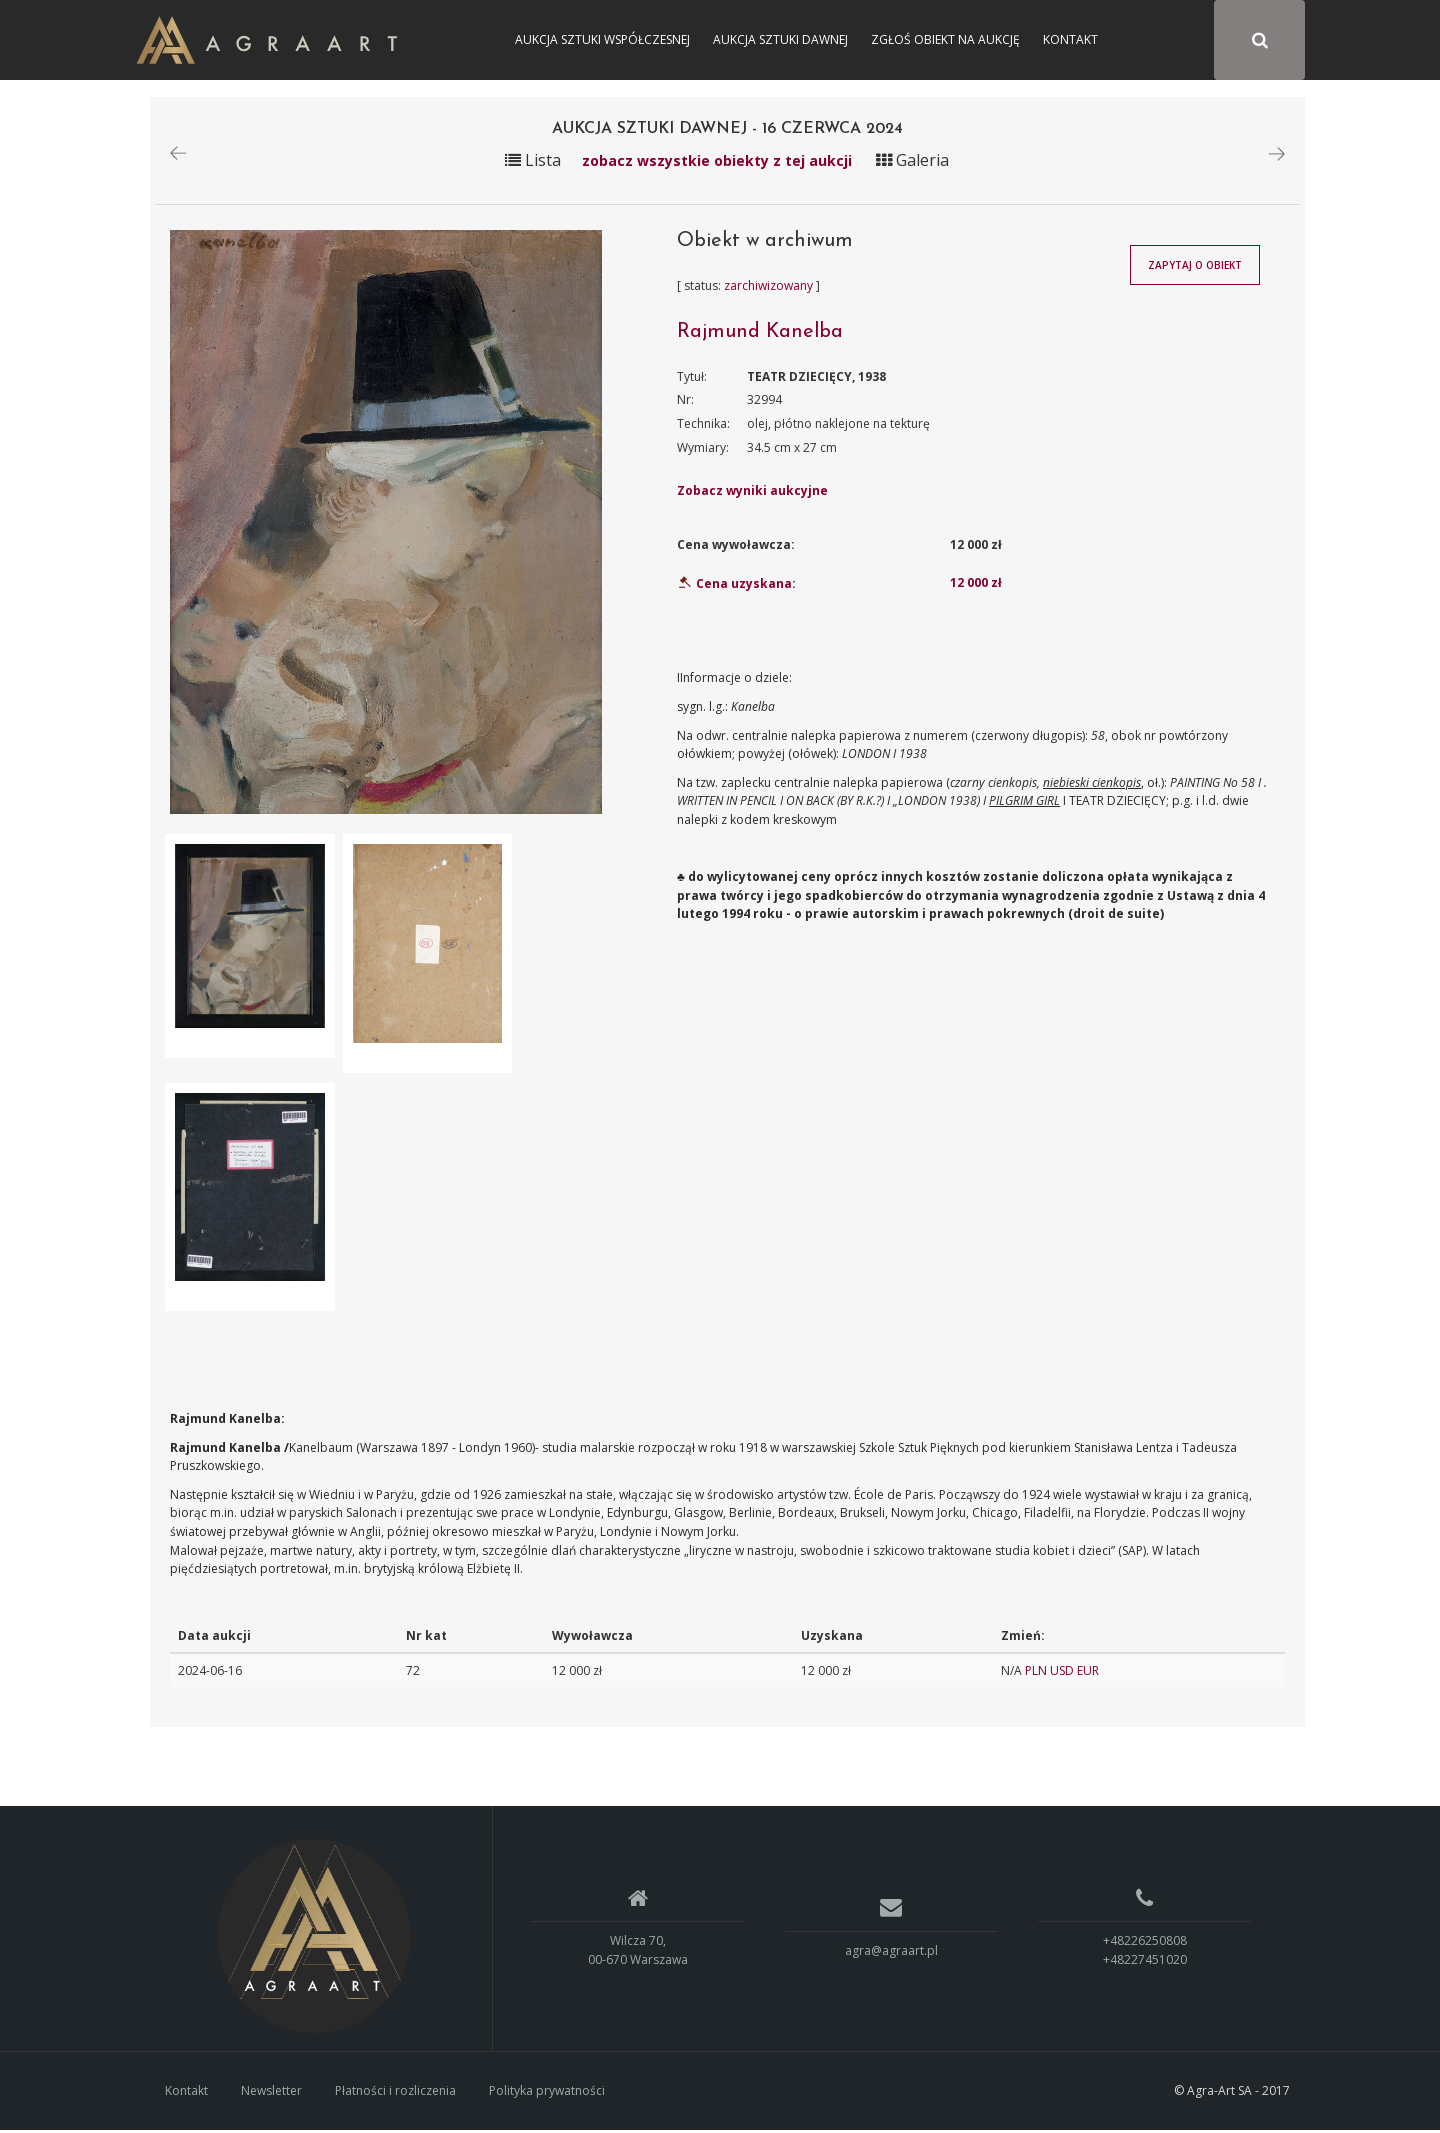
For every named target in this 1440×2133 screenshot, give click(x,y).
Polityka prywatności (547, 2092)
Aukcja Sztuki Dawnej (780, 39)
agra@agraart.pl (891, 1952)
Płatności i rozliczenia (395, 2092)
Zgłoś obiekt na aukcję (945, 39)
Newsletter (271, 2092)
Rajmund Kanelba (760, 334)
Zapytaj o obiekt (1195, 268)
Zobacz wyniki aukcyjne (752, 493)
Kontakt (1070, 39)
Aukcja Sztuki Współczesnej (602, 39)
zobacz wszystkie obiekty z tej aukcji (717, 162)
